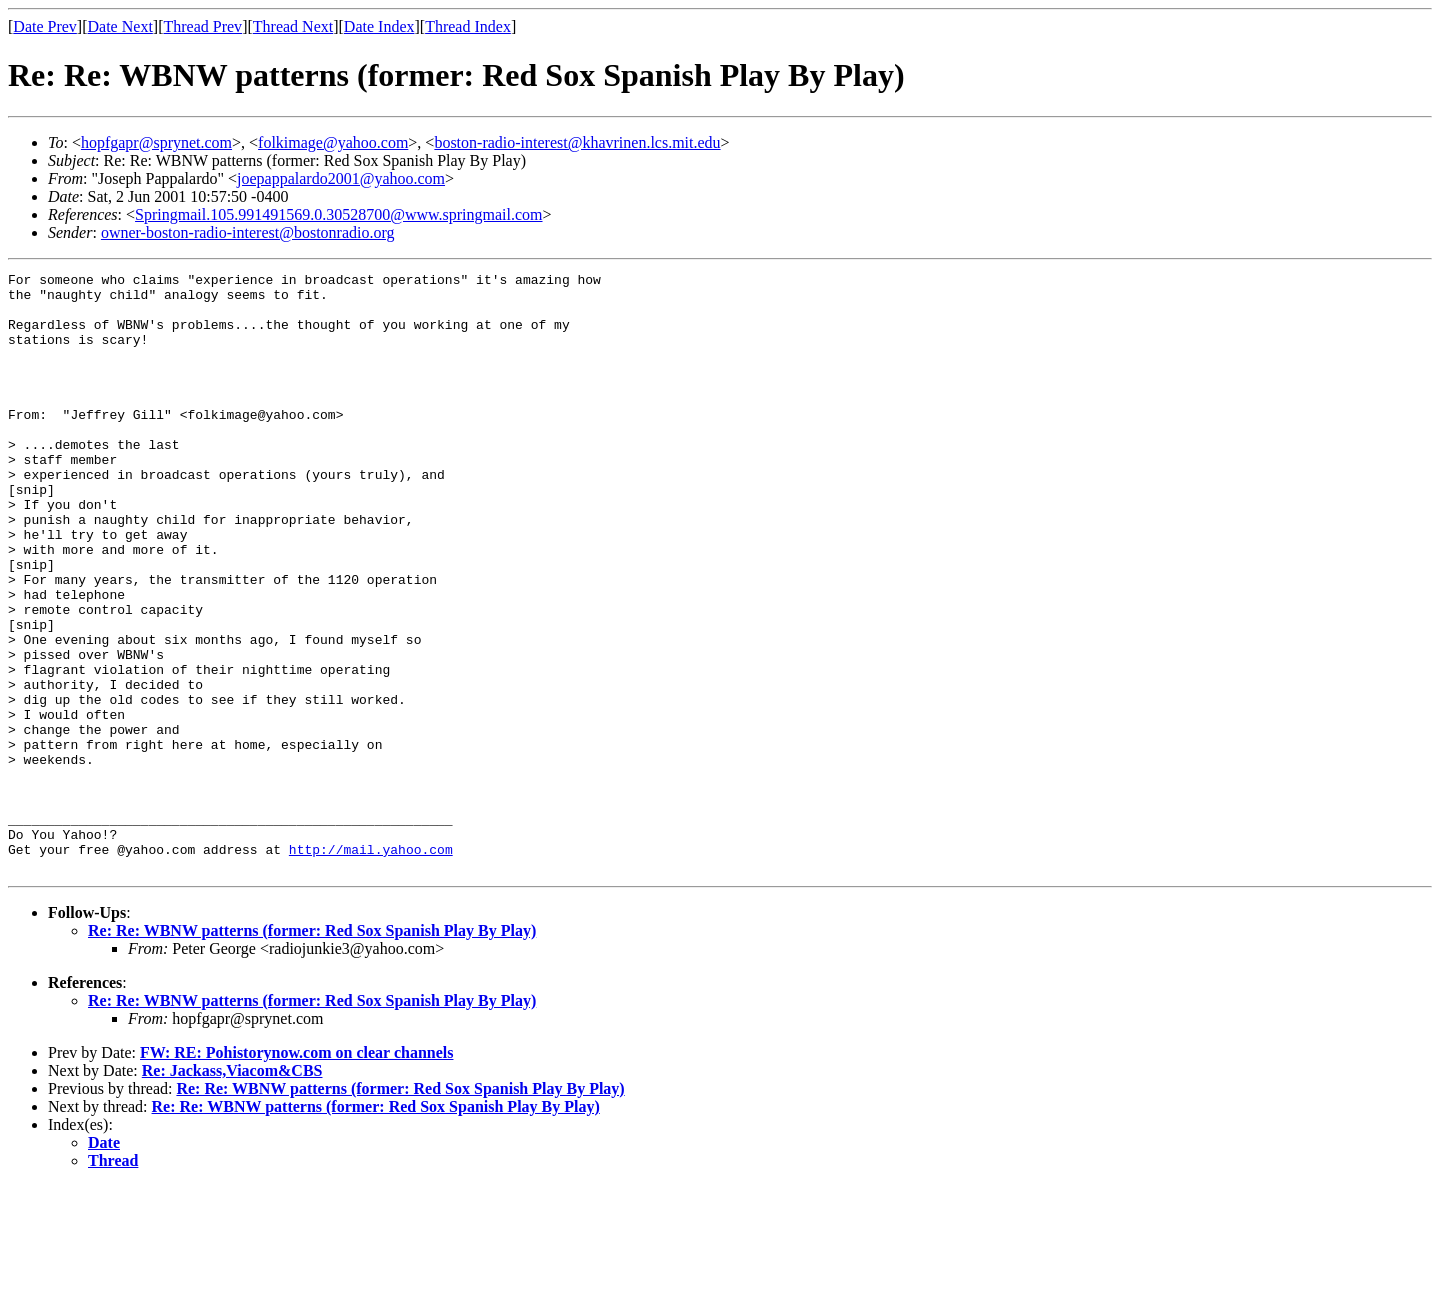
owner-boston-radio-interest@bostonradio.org (248, 232)
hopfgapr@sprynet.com (156, 142)
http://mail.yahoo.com (371, 966)
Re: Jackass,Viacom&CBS (232, 1190)
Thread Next (293, 26)
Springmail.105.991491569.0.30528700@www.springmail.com (338, 214)
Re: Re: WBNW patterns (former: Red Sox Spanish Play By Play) (312, 1050)
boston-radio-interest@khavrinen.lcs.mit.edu (577, 142)
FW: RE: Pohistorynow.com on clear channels (296, 1172)
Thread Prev (202, 26)
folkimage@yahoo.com (333, 142)
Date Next (120, 26)
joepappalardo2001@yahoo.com (341, 178)
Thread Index (468, 26)
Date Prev (45, 26)
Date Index (379, 26)
